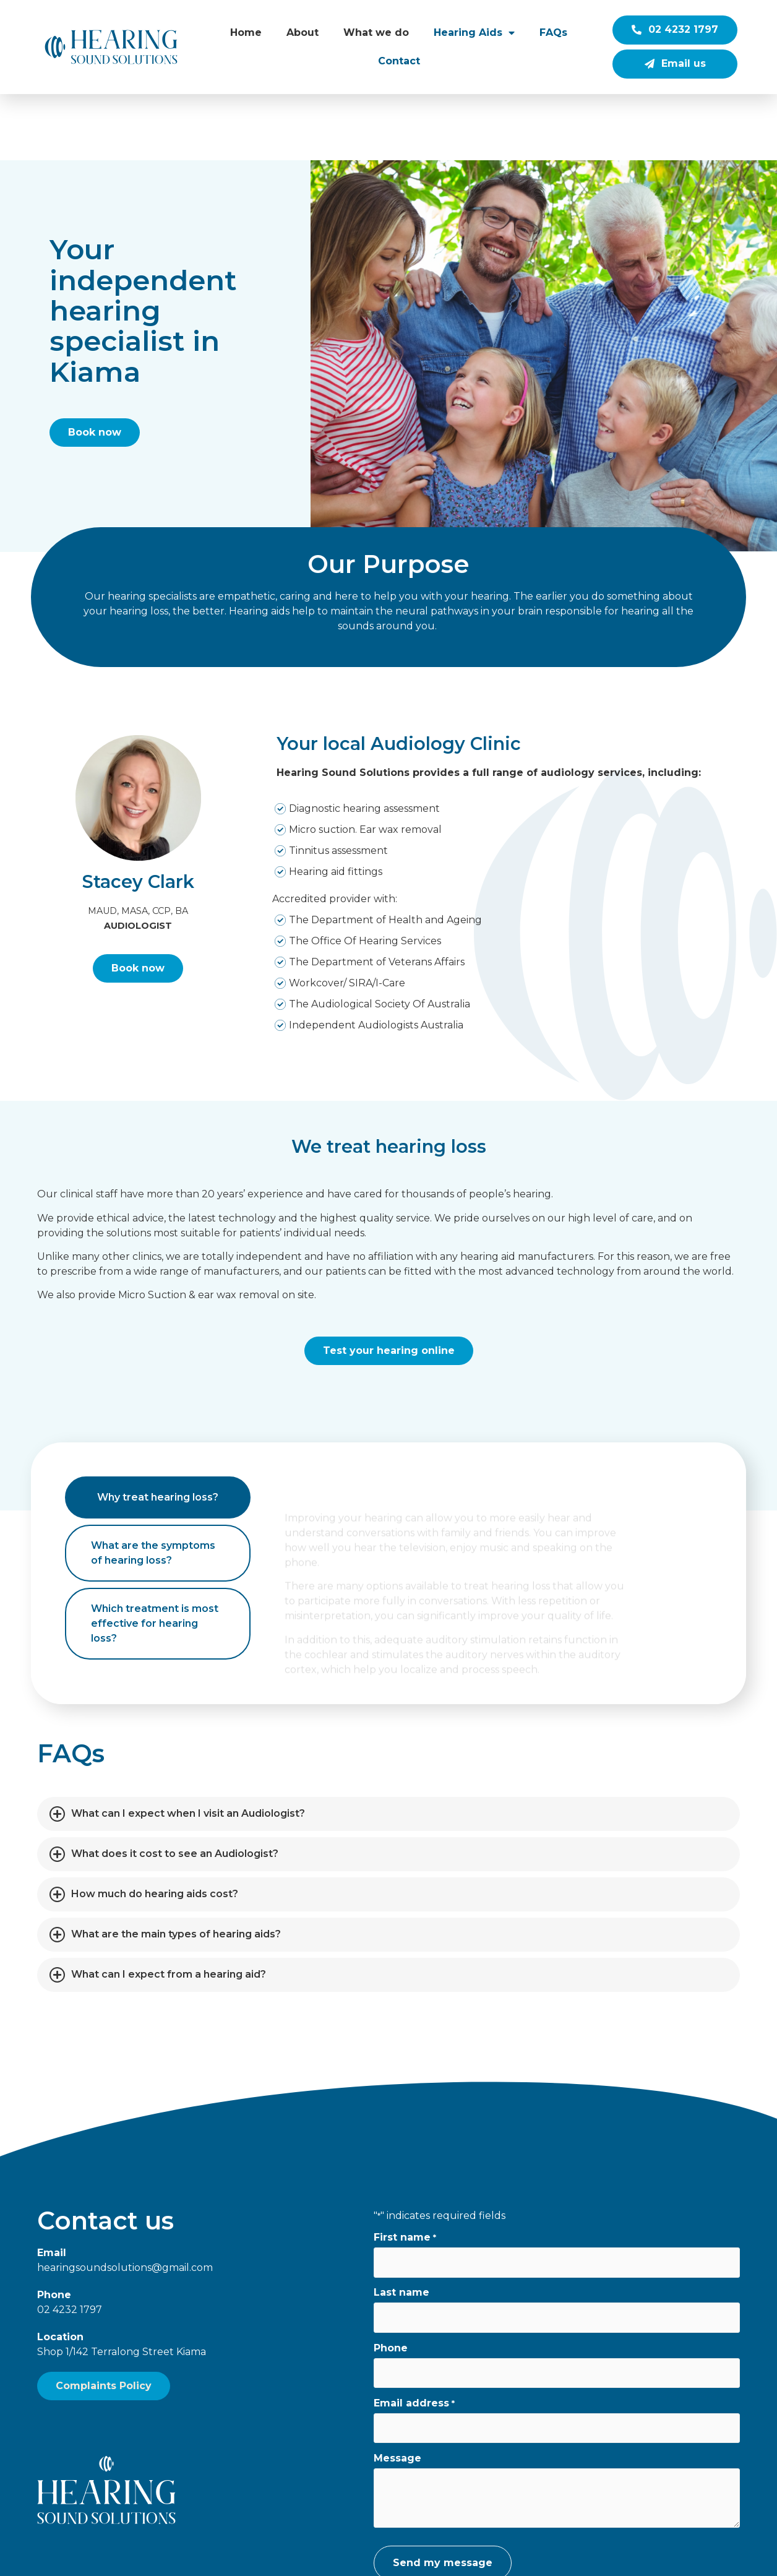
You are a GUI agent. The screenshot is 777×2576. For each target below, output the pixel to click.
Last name (401, 2226)
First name (405, 2171)
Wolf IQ (614, 2558)
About (302, 32)
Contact (399, 61)
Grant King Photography (461, 2558)
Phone (391, 2281)
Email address (414, 2337)
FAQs (553, 32)
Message (397, 2392)
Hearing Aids (474, 33)
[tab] (158, 1431)
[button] (388, 1747)
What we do (376, 32)
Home (246, 32)
